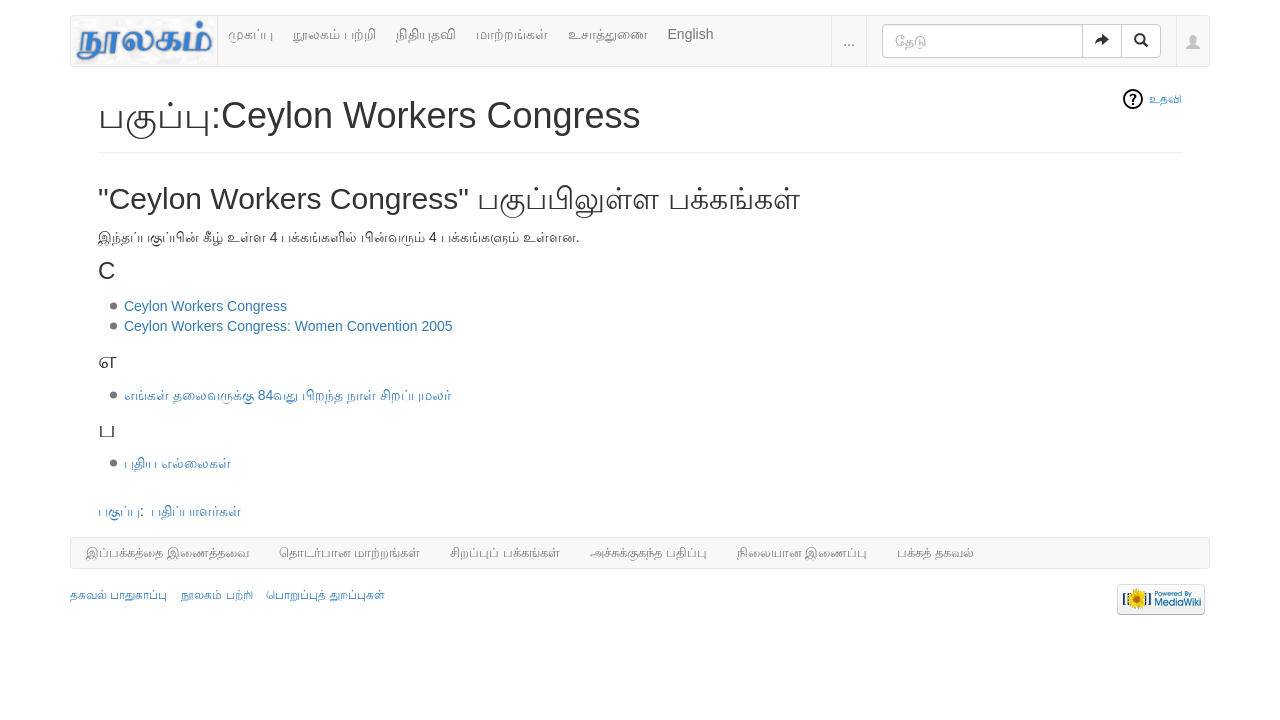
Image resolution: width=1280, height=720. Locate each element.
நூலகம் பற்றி (334, 34)
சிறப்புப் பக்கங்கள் (505, 552)
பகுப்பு (119, 511)
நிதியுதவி (426, 34)
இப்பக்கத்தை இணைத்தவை (167, 552)
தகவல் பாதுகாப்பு (118, 595)
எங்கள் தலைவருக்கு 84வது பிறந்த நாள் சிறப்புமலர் (287, 395)
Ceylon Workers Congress (205, 306)
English (691, 34)
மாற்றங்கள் (512, 34)
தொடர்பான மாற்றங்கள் (350, 552)
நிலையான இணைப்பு (802, 552)
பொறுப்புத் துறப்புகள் (325, 595)
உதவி (1165, 99)
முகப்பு (250, 34)
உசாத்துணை (608, 34)
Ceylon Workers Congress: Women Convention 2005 (288, 326)
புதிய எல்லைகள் (177, 463)
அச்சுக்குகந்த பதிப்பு (648, 552)
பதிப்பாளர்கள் (196, 511)
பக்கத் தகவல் (935, 552)
